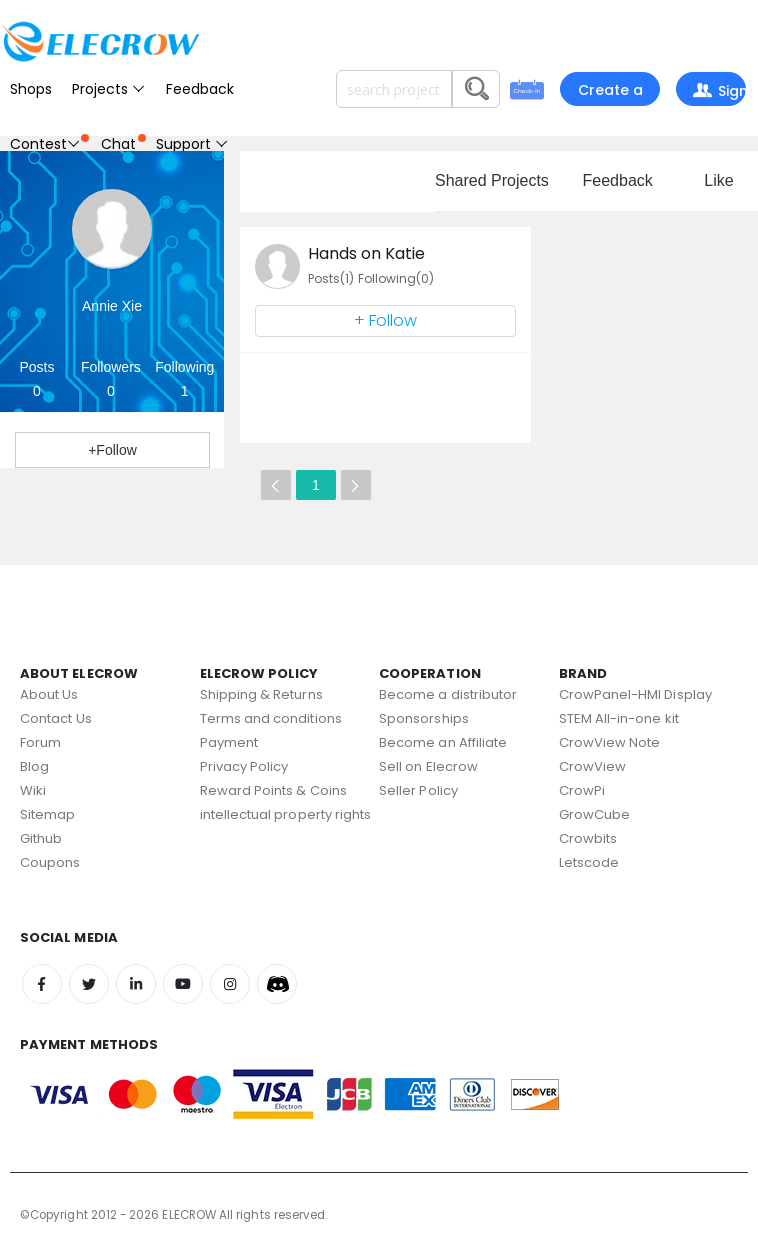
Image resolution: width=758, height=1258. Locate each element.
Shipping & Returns (261, 694)
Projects (109, 89)
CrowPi (582, 790)
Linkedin (136, 984)
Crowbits (588, 838)
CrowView (593, 766)
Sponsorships (424, 718)
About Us (49, 694)
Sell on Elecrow (428, 766)
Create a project (610, 93)
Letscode (589, 862)
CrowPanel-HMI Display (635, 694)
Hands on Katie (366, 253)
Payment (229, 742)
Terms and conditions (271, 718)
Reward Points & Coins (273, 790)
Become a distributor (448, 694)
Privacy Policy (244, 766)
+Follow (112, 450)
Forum (40, 742)
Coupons (50, 862)
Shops (31, 89)
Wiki (33, 790)
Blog (34, 766)
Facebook (42, 984)
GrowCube (595, 814)
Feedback (200, 89)
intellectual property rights (286, 814)
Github (41, 838)
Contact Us (56, 718)
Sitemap (47, 814)
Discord (277, 984)
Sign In (718, 93)
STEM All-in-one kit (619, 718)
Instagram (230, 984)
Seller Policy (418, 790)
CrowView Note (610, 742)
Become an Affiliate (443, 742)
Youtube (183, 984)
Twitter (89, 984)
